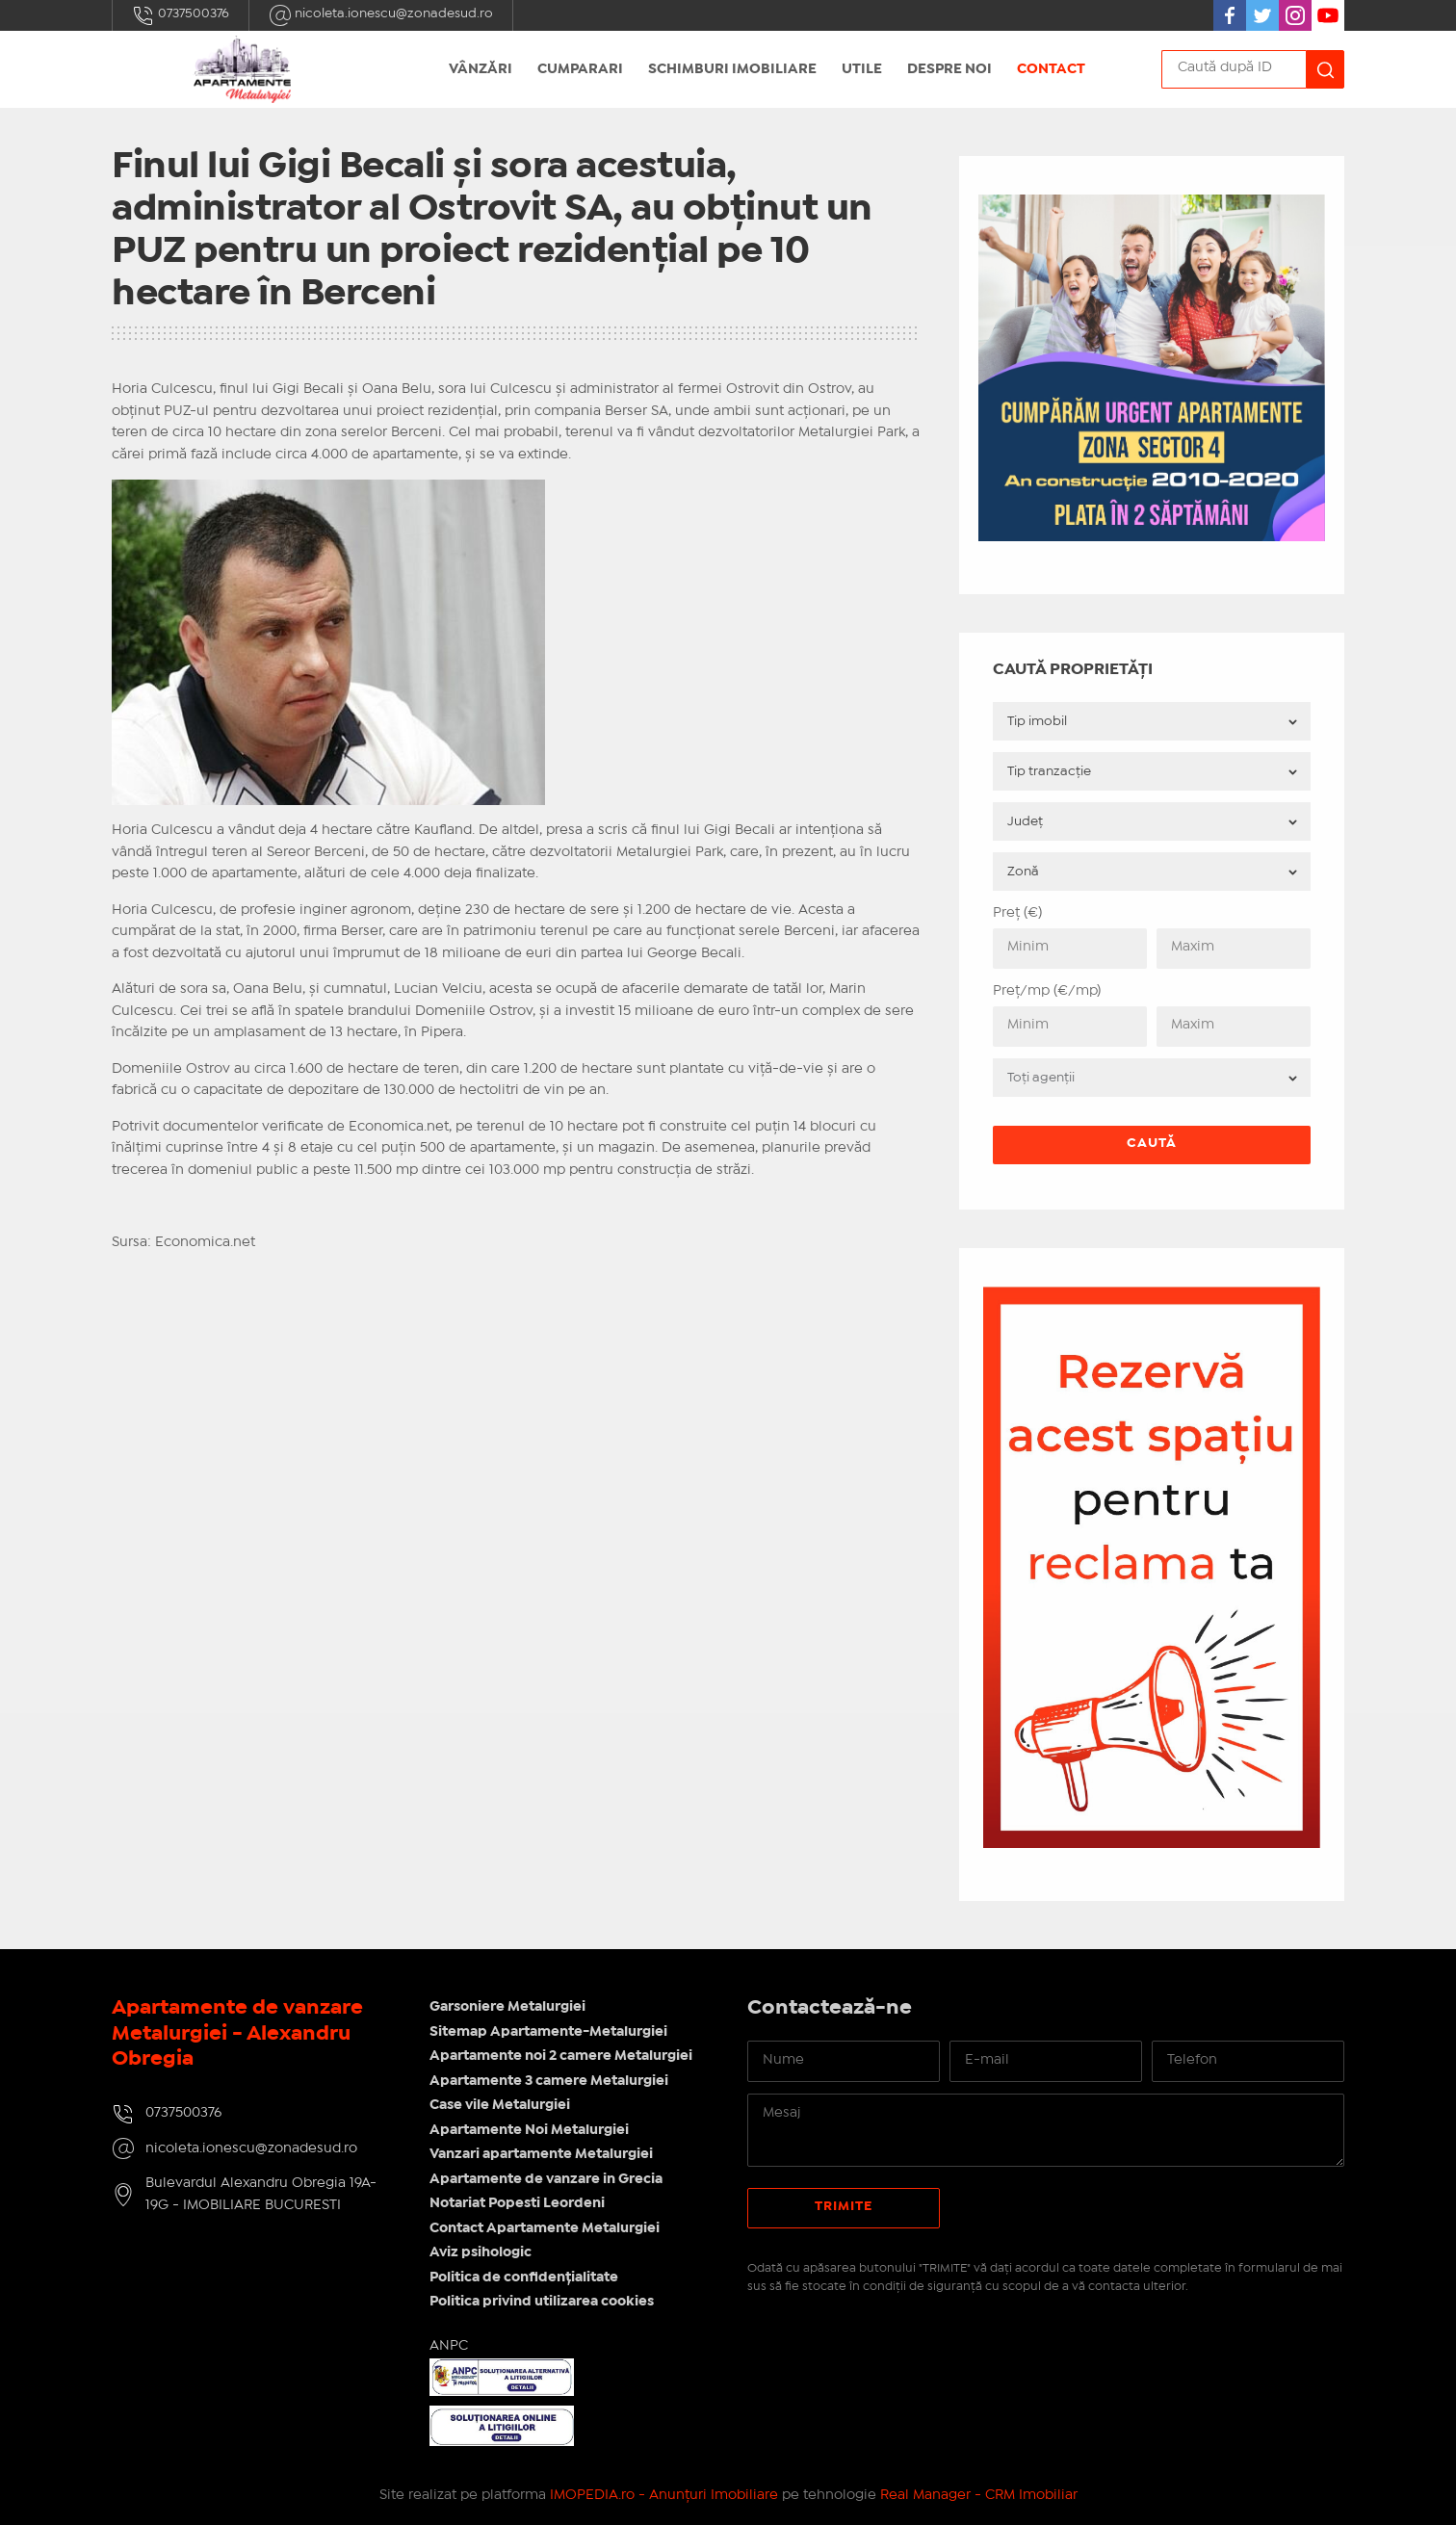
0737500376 (180, 15)
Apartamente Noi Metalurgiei (529, 2130)
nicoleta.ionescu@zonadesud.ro (381, 15)
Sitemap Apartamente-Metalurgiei (548, 2032)
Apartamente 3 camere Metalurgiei (548, 2081)
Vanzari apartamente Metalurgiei (541, 2154)
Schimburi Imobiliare (732, 69)
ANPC (448, 2346)
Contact (1051, 69)
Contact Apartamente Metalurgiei (544, 2228)
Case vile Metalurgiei (499, 2105)
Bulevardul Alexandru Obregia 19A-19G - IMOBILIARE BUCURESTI (261, 2194)
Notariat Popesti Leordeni (517, 2203)
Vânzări (480, 69)
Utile (862, 69)
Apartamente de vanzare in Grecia (546, 2179)
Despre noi (949, 69)
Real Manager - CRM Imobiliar (979, 2495)
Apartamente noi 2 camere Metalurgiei (560, 2056)
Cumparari (580, 69)
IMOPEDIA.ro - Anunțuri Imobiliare (664, 2495)
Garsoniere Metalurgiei (507, 2007)
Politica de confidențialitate (523, 2277)
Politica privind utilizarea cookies (541, 2301)
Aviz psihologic (480, 2252)
